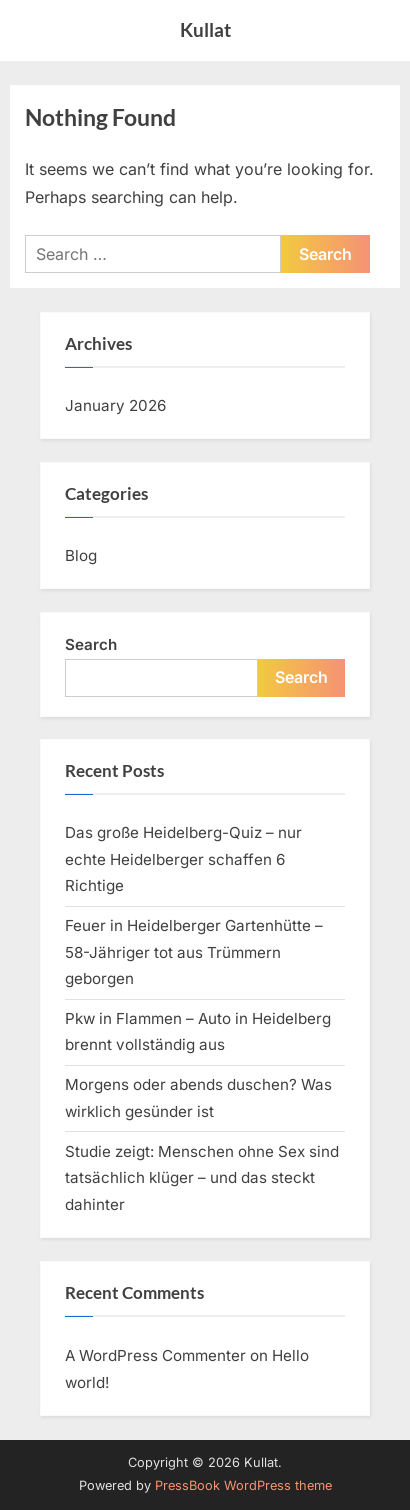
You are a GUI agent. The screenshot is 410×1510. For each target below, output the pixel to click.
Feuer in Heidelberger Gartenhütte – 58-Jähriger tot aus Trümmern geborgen (194, 952)
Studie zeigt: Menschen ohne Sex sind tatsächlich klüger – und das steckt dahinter (202, 1178)
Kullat (205, 29)
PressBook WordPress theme (243, 1485)
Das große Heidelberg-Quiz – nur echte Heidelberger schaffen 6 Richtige (183, 859)
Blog (81, 555)
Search (91, 644)
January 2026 (115, 405)
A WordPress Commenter (155, 1355)
